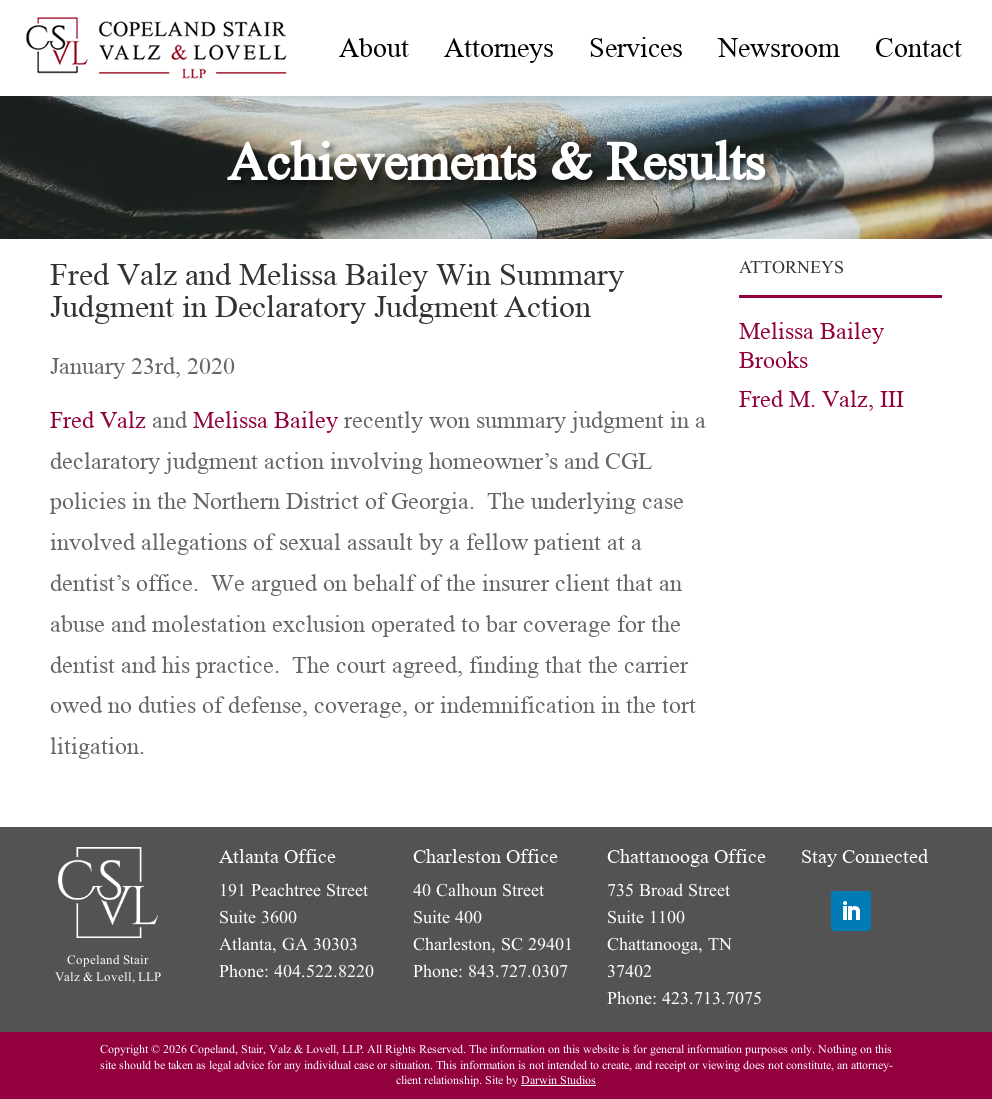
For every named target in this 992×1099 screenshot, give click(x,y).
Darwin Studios (558, 1080)
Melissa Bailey (265, 420)
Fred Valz (98, 420)
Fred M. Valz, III (821, 399)
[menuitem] (374, 48)
